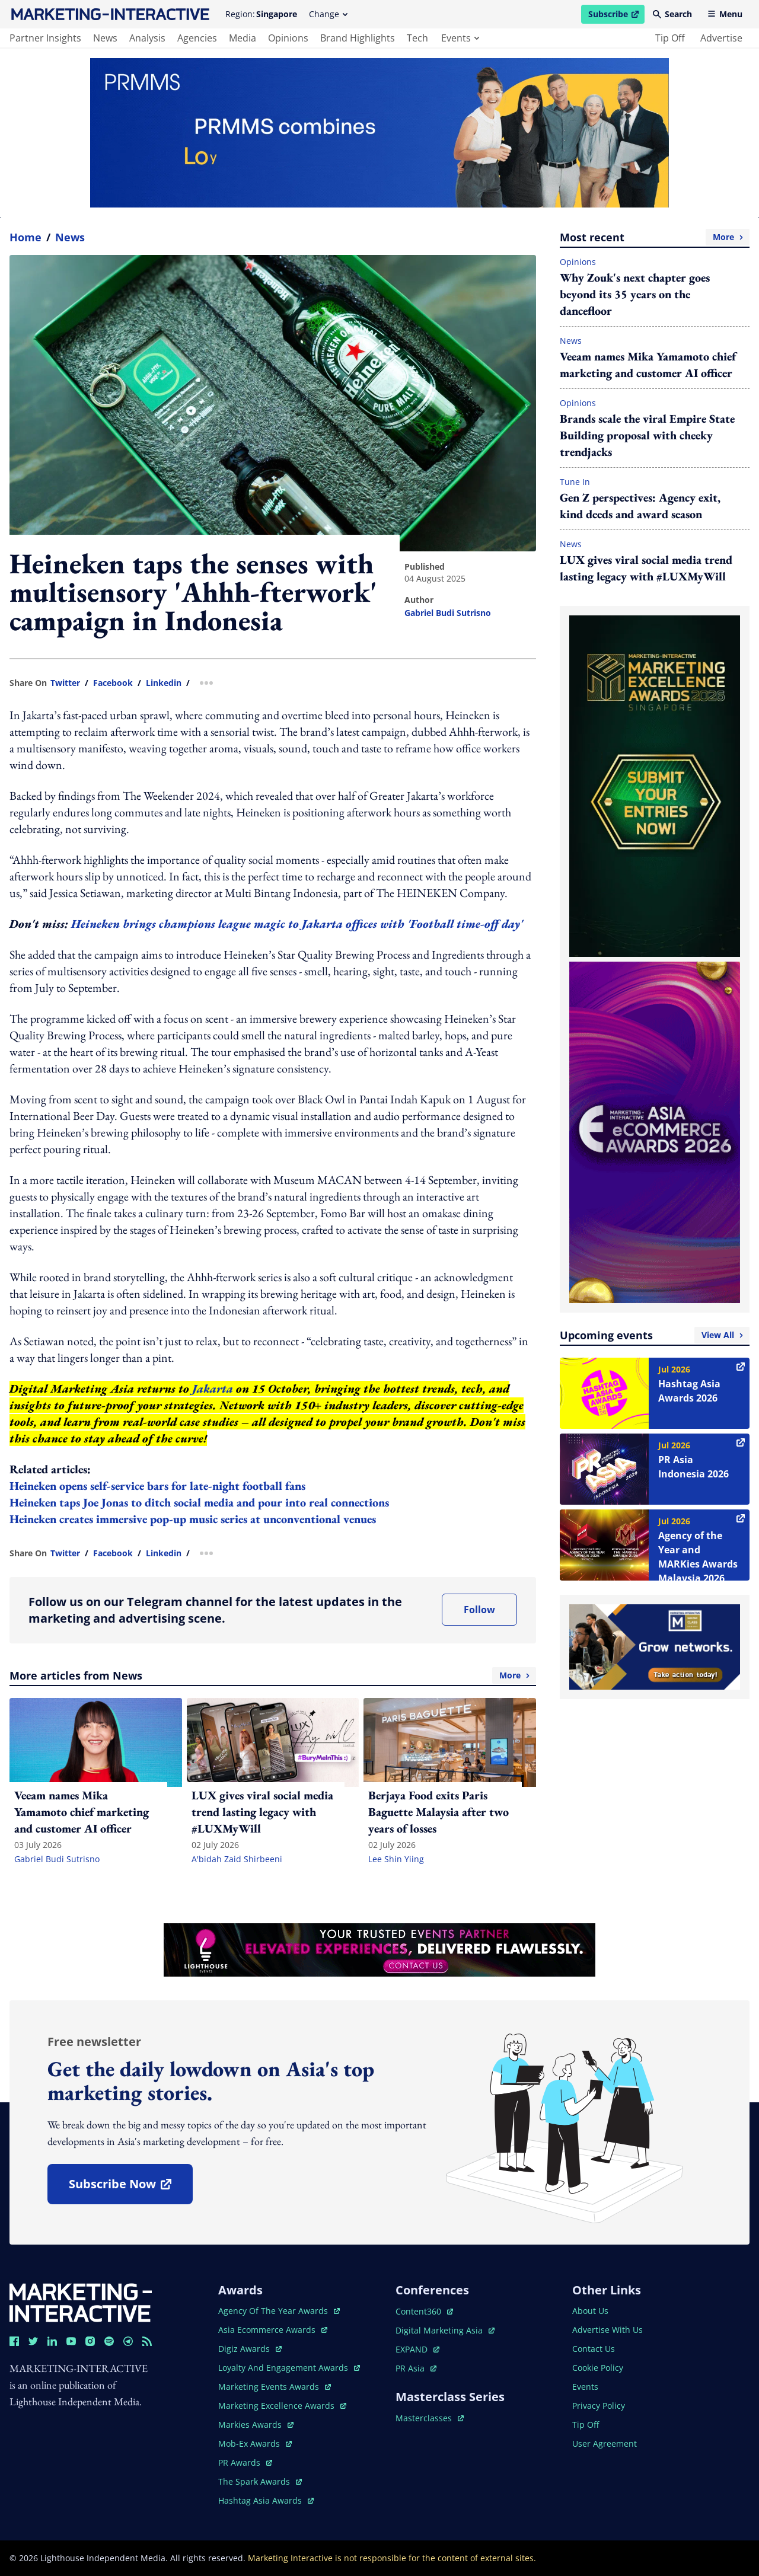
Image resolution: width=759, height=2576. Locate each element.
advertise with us (607, 2329)
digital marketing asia (445, 2330)
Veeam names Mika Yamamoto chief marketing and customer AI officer (648, 365)
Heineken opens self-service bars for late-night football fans (157, 1485)
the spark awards (260, 2481)
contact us (593, 2348)
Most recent (655, 237)
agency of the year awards (279, 2310)
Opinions (578, 261)
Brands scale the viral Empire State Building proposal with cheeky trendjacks (647, 435)
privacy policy (598, 2405)
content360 (424, 2311)
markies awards (256, 2424)
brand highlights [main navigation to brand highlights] (357, 37)
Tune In (575, 481)
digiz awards (250, 2348)
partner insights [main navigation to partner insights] (45, 37)
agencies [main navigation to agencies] (197, 37)
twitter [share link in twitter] (65, 683)
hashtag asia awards (266, 2500)
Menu (724, 14)
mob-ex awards (255, 2443)
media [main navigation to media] (242, 37)
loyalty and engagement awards (289, 2367)
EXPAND (417, 2349)
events (460, 37)
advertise (721, 37)
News (70, 237)
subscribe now (130, 2188)
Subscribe (616, 16)
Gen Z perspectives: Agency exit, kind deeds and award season (640, 506)
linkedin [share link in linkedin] (163, 683)
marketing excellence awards (282, 2405)
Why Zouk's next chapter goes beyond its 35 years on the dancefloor (635, 294)
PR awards (245, 2462)
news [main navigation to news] (105, 37)
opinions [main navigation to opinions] (288, 37)
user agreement (604, 2443)
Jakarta (212, 1388)
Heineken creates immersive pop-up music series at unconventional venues (192, 1519)
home (25, 237)
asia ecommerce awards (272, 2329)
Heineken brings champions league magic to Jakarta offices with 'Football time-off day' (297, 923)
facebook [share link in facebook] (113, 683)
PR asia (416, 2368)
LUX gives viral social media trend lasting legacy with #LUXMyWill (646, 568)
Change (328, 14)
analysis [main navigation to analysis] (147, 37)
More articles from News (272, 1675)
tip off (670, 37)
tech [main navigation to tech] (417, 37)
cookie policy (597, 2367)
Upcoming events (655, 1335)
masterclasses (430, 2418)
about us (590, 2310)
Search (672, 14)
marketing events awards (274, 2386)
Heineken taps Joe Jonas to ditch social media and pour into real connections (199, 1502)
